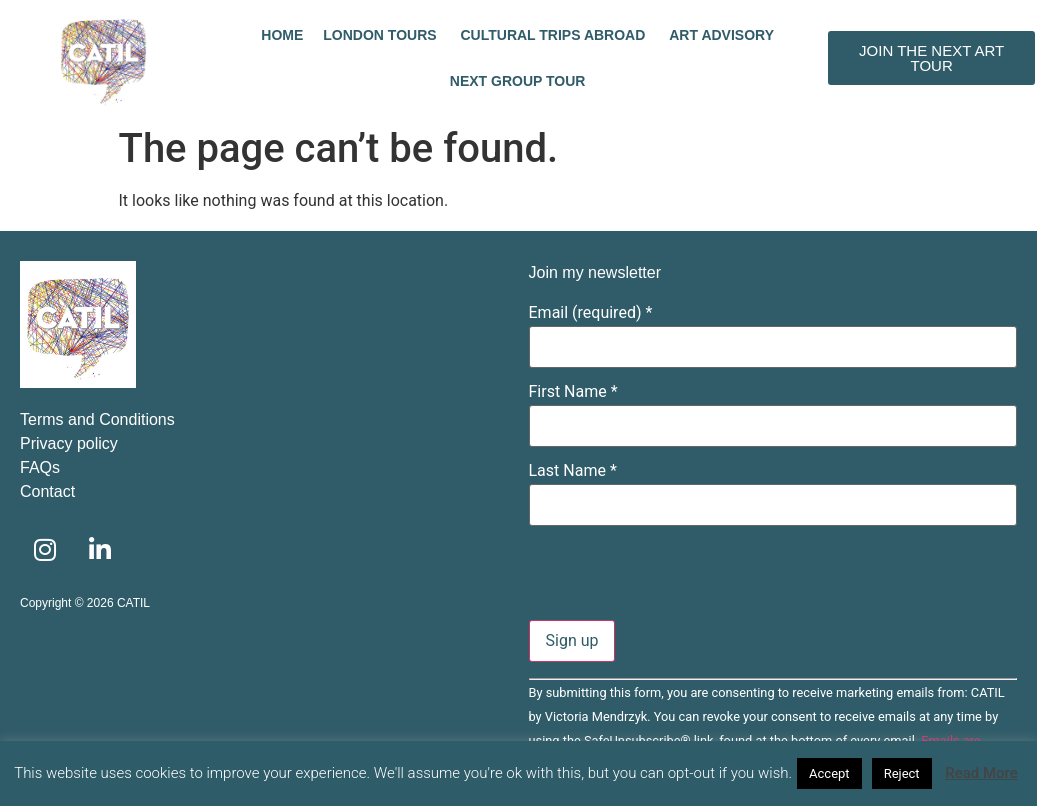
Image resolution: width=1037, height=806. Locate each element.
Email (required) (591, 313)
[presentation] (681, 581)
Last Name (573, 471)
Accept (829, 773)
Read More (981, 773)
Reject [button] (902, 773)
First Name (573, 392)
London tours (381, 35)
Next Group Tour (518, 81)
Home (282, 35)
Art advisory (721, 35)
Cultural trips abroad (555, 35)
